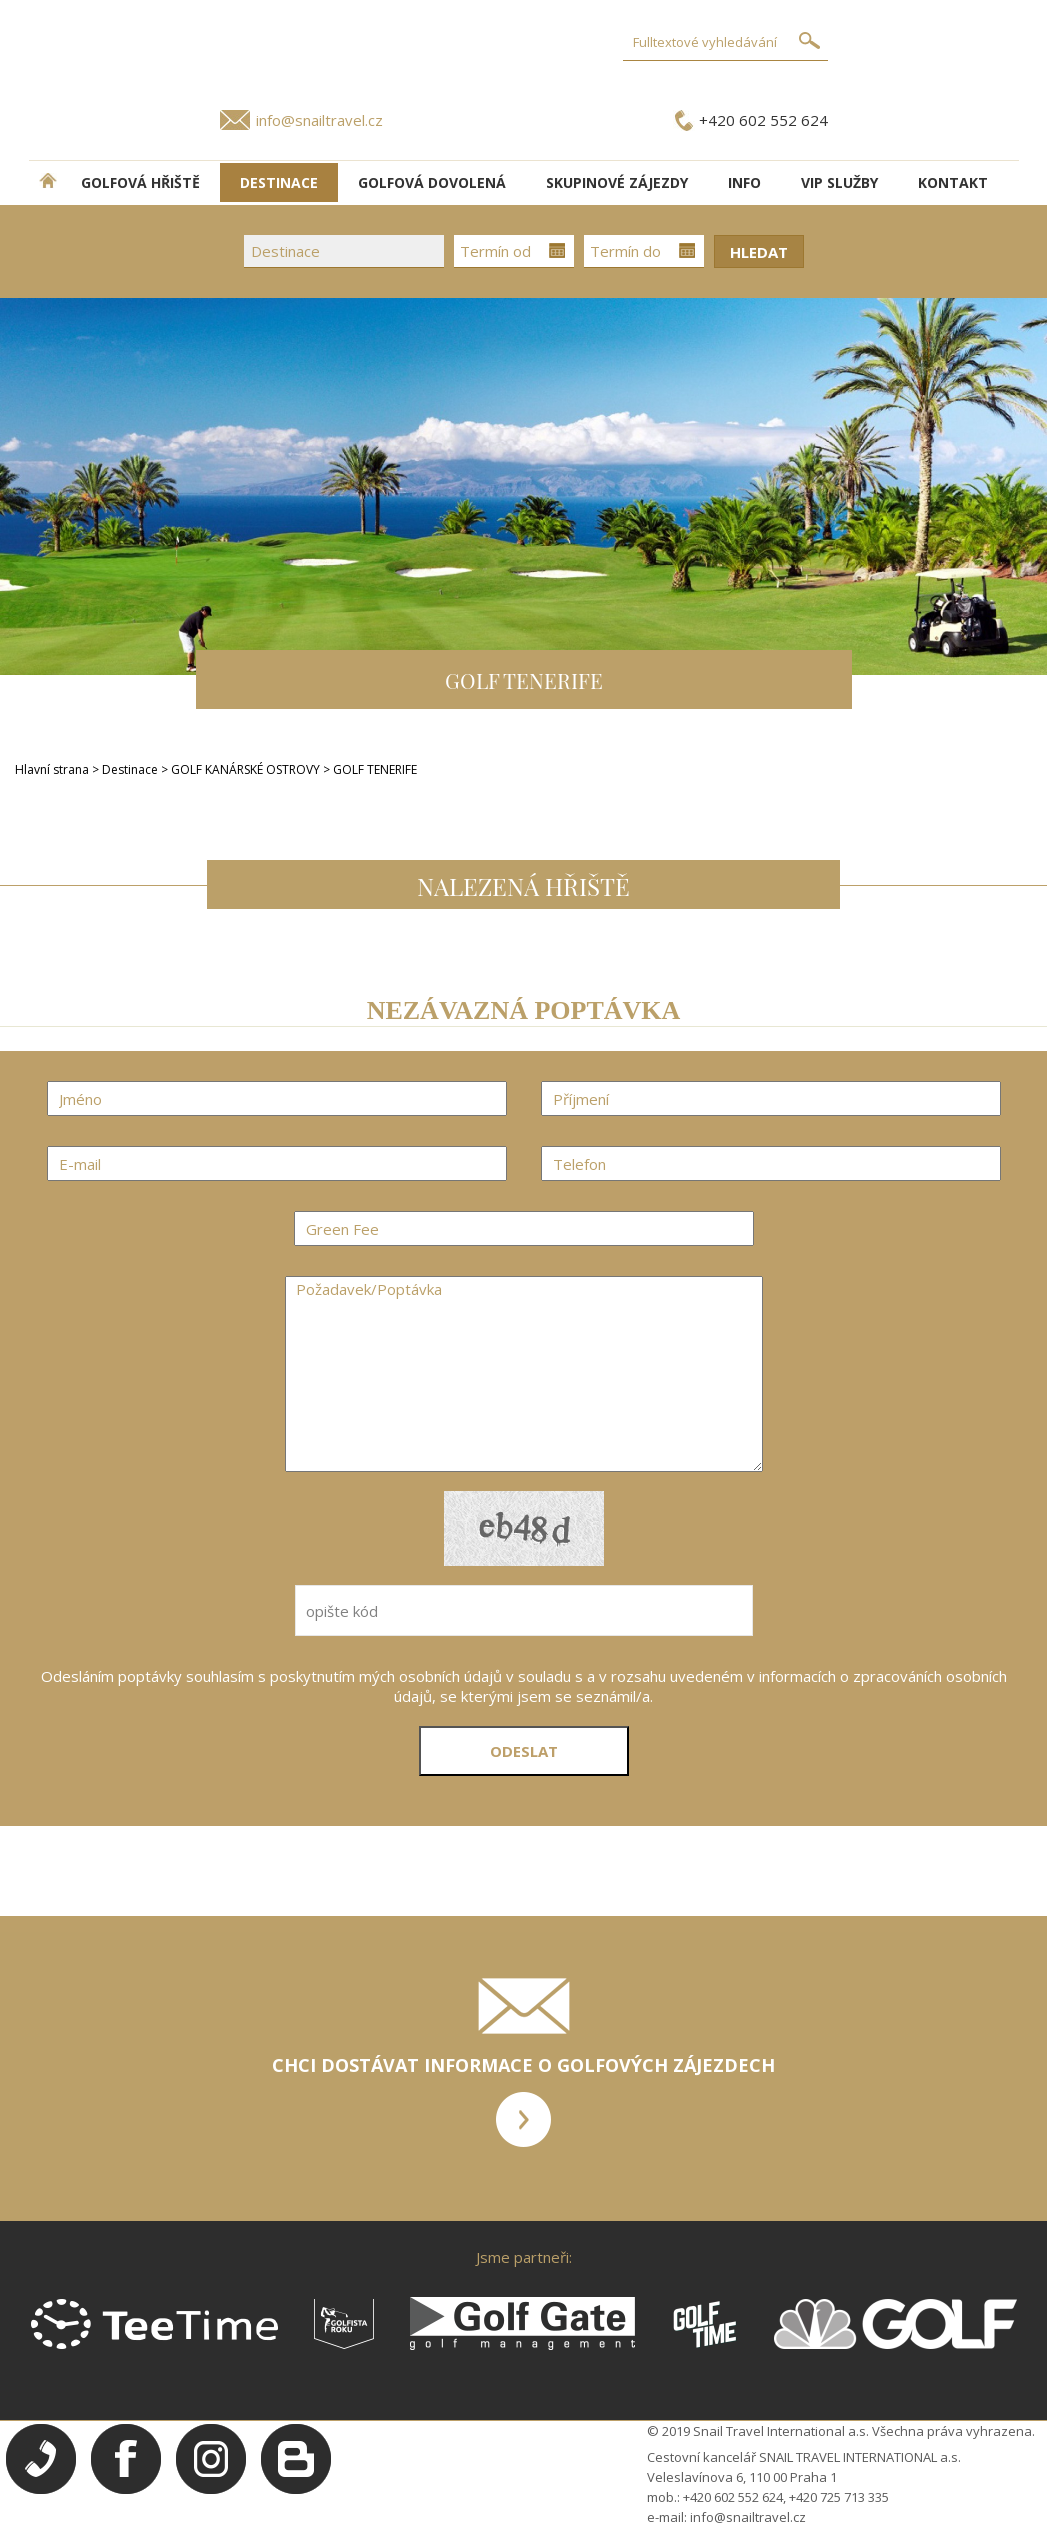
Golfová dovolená (432, 182)
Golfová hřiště (140, 182)
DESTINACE (279, 182)
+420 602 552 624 (763, 120)
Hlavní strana (52, 769)
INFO (744, 182)
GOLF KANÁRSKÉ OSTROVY (247, 769)
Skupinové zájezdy (617, 182)
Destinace (130, 769)
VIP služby (839, 182)
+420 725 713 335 (839, 2497)
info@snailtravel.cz (319, 120)
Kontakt (953, 182)
